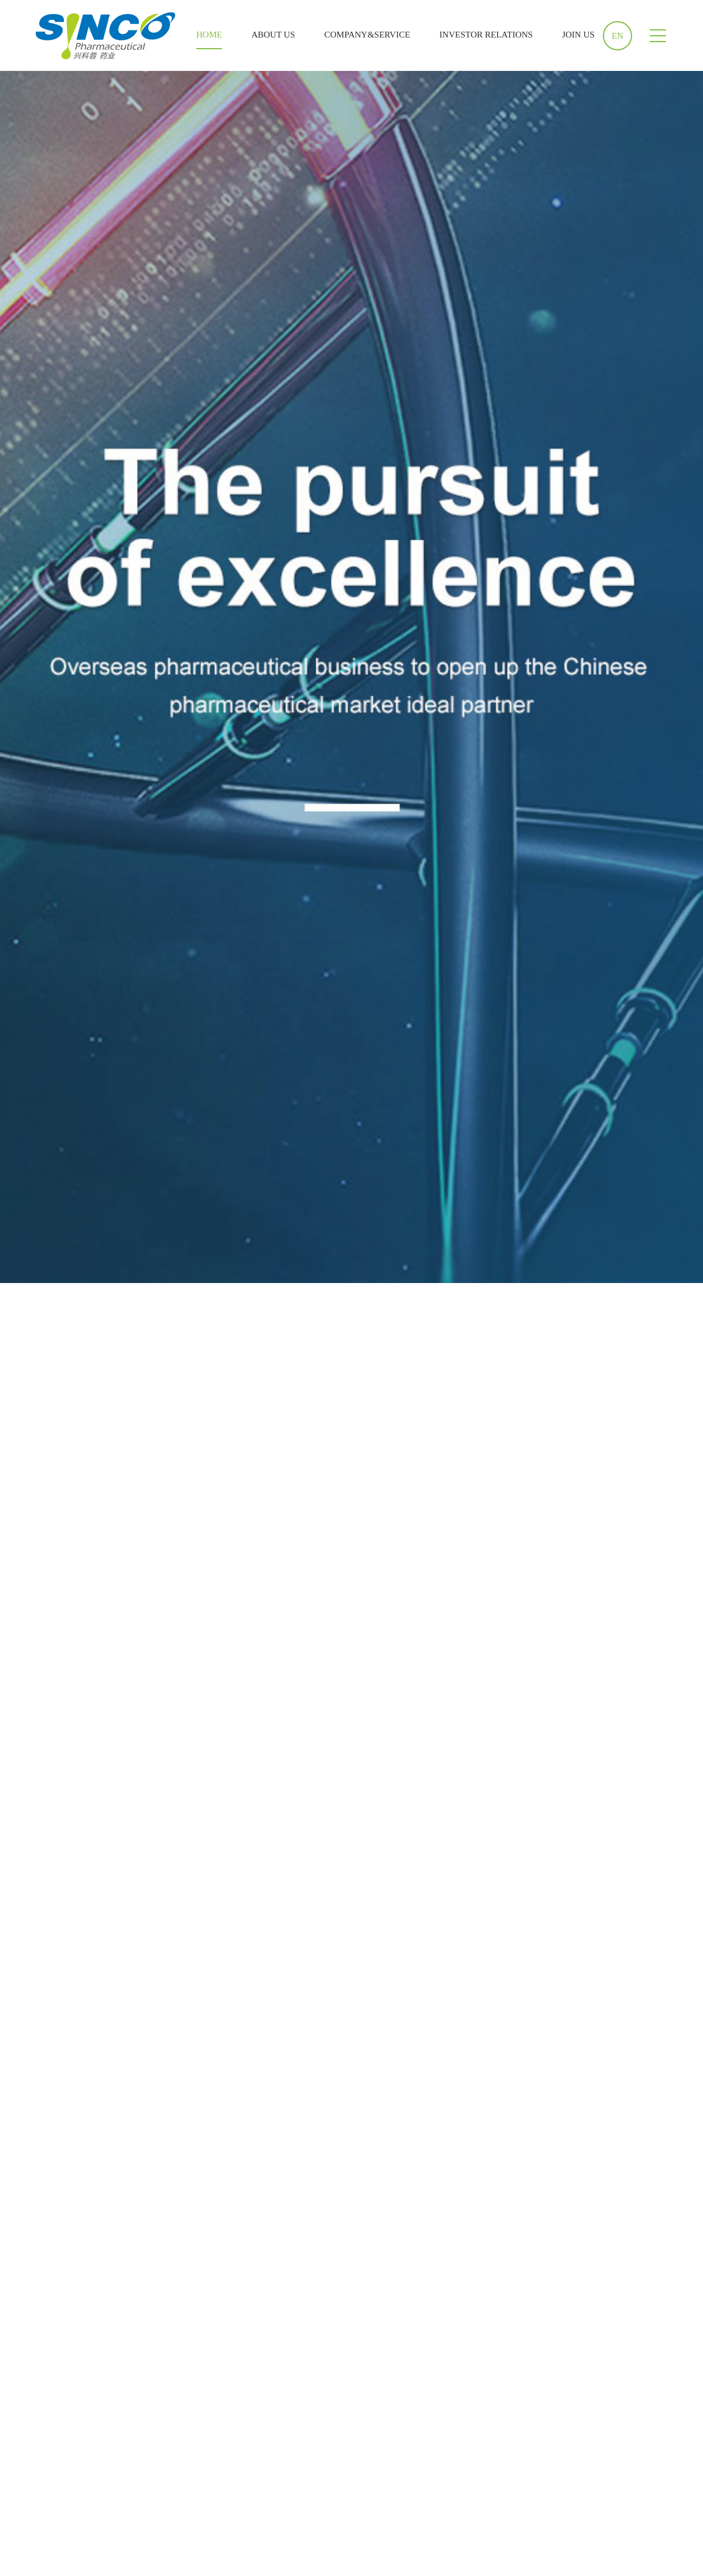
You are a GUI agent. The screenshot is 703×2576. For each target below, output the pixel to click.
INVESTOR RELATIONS (486, 34)
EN (617, 35)
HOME (209, 34)
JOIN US (578, 34)
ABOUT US (273, 34)
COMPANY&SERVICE (368, 34)
